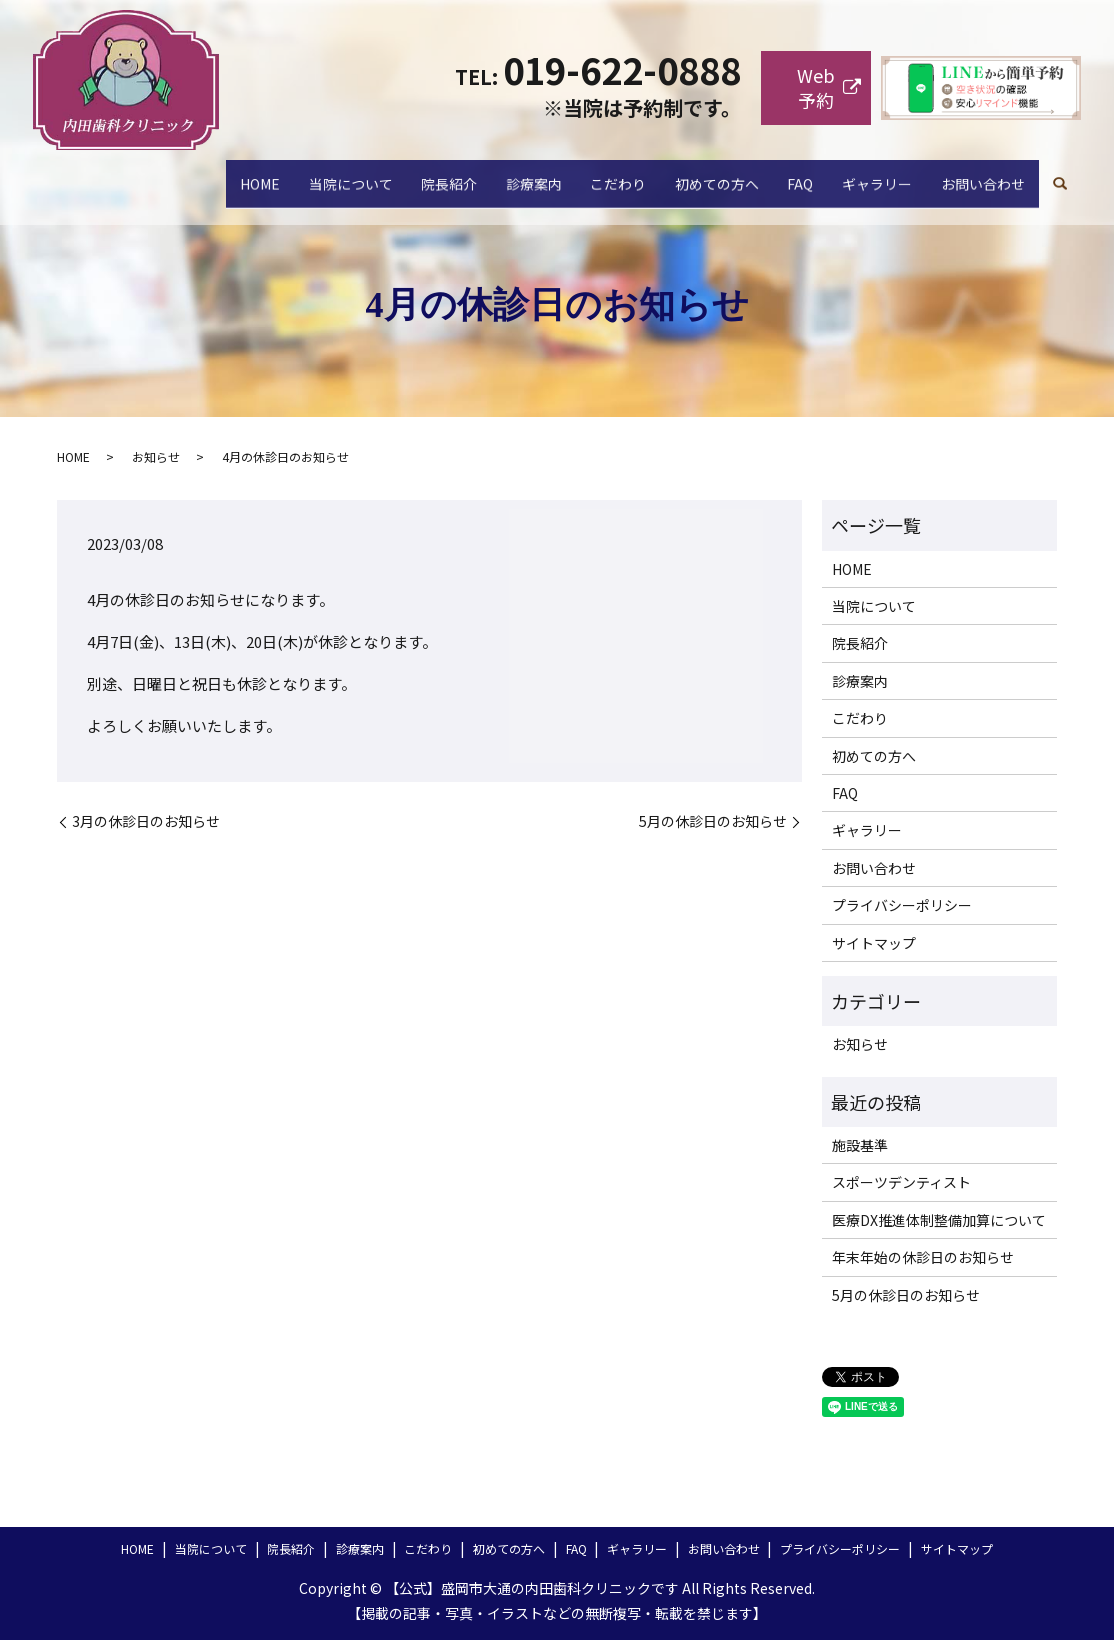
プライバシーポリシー (902, 905)
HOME (145, 174)
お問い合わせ (976, 174)
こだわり (557, 174)
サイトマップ (874, 943)
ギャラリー (857, 174)
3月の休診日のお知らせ (146, 821)
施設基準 (860, 1145)
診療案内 (459, 174)
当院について (249, 174)
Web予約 (816, 87)
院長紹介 (361, 174)
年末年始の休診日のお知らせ (923, 1257)
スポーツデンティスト (901, 1182)
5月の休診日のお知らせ (713, 821)
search (1060, 175)
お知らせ (156, 456)
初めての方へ (669, 174)
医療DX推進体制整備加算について (939, 1220)
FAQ (766, 174)
